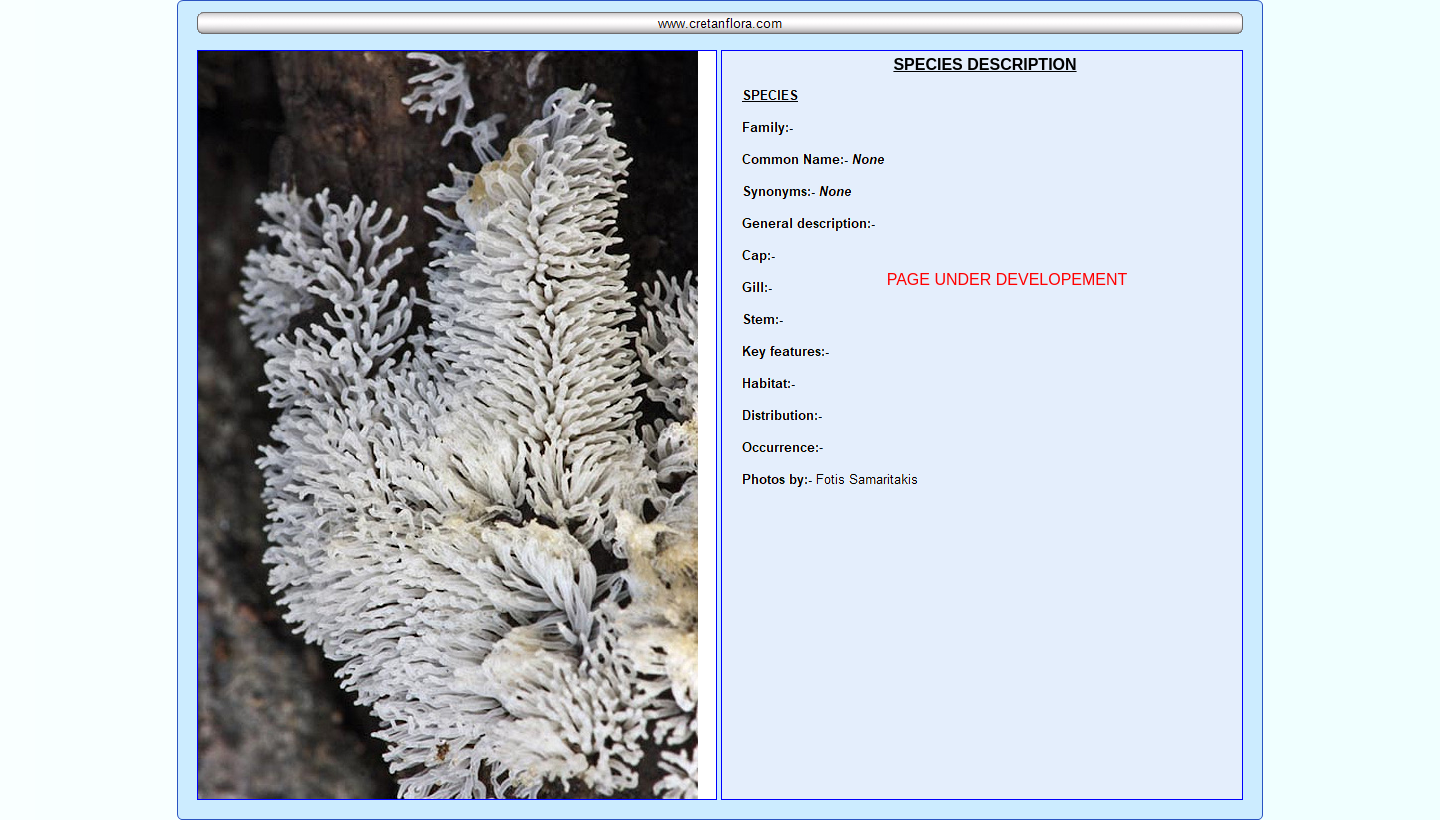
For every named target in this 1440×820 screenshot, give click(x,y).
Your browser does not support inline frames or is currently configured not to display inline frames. (982, 425)
